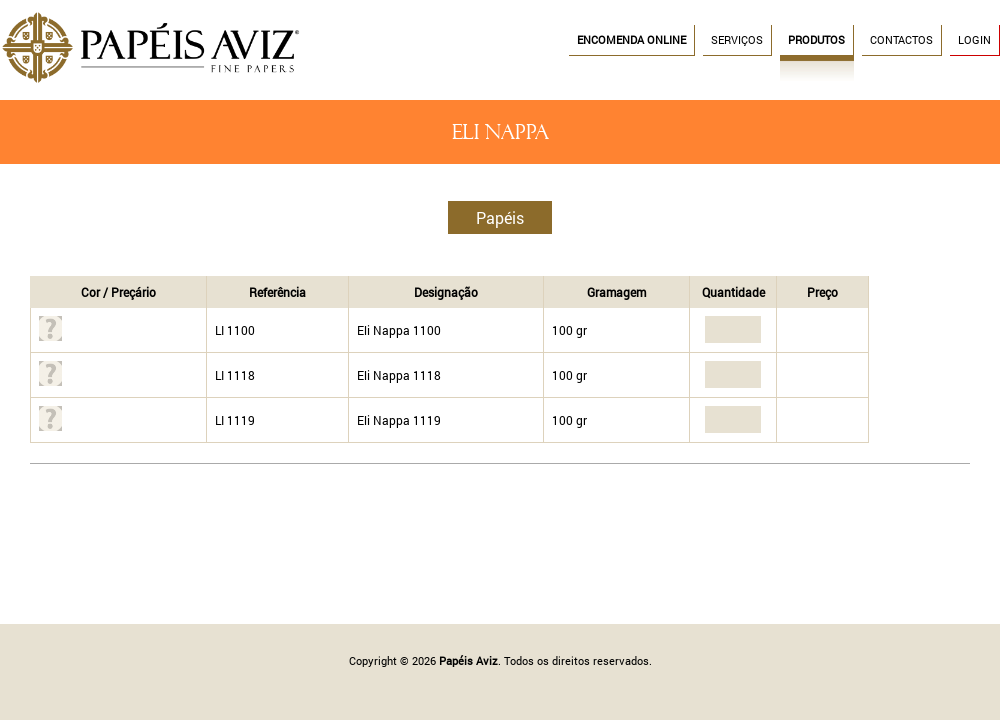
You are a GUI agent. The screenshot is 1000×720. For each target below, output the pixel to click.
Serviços (737, 40)
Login (974, 40)
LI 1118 (235, 375)
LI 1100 (235, 330)
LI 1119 (235, 420)
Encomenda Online (631, 40)
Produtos (816, 40)
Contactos (901, 40)
